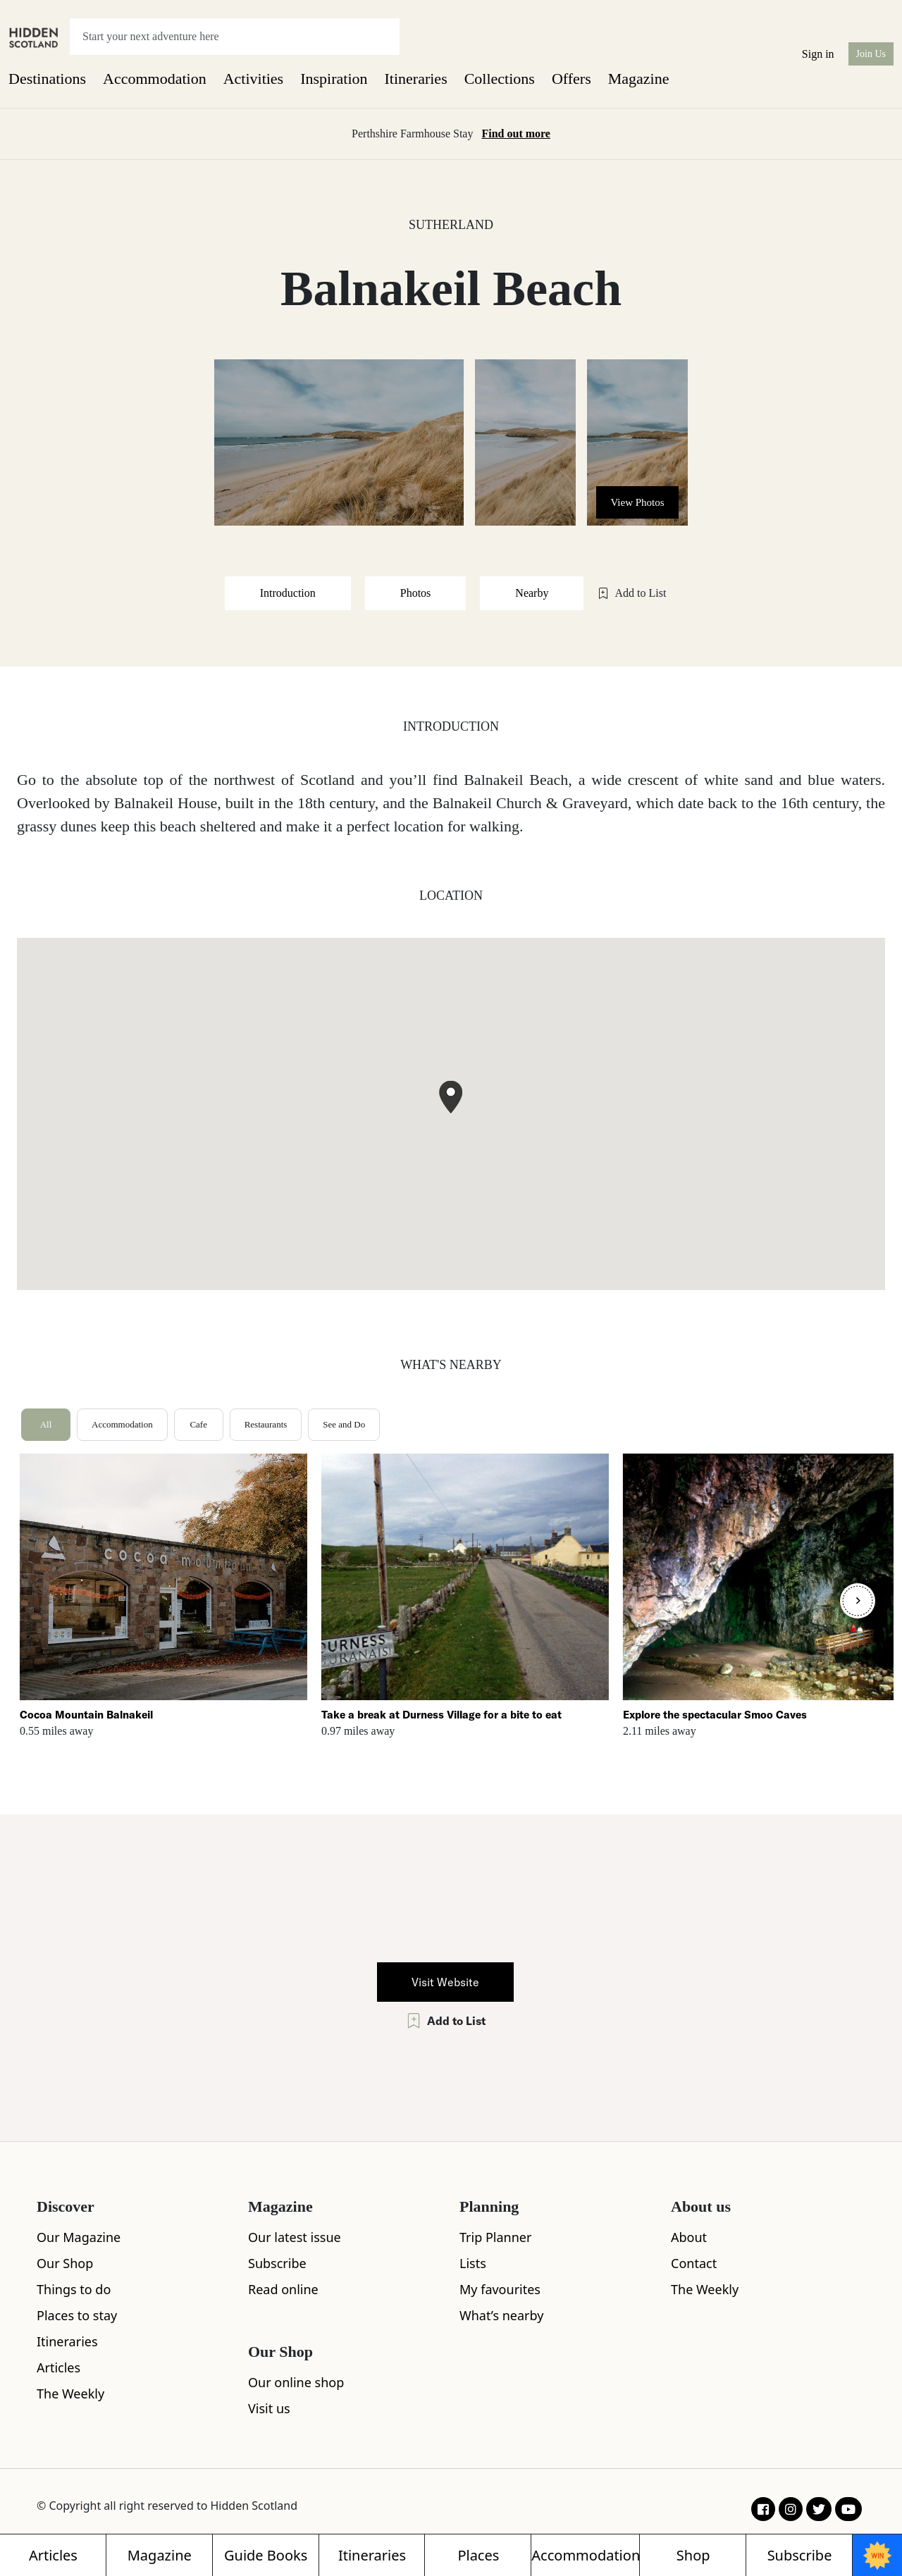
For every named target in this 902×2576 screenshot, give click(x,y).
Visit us (269, 2408)
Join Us (871, 54)
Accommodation (154, 78)
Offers (571, 78)
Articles (58, 2367)
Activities (253, 78)
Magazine (638, 78)
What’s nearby (501, 2315)
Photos (415, 593)
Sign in (818, 54)
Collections (499, 78)
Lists (472, 2263)
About (689, 2237)
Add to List (632, 593)
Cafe (198, 1424)
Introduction (288, 593)
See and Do (344, 1424)
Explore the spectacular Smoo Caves (715, 1714)
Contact (694, 2263)
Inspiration (333, 78)
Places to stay (77, 2315)
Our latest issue (294, 2237)
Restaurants (266, 1424)
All (46, 1424)
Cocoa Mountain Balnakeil (86, 1714)
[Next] (857, 1601)
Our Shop (65, 2263)
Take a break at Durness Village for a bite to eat (441, 1714)
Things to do (74, 2289)
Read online (283, 2289)
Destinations (47, 78)
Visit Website (445, 1982)
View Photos (637, 502)
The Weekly (70, 2393)
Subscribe (277, 2263)
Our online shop (296, 2382)
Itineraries (416, 78)
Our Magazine (79, 2237)
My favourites (499, 2289)
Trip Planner (495, 2237)
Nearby (531, 593)
